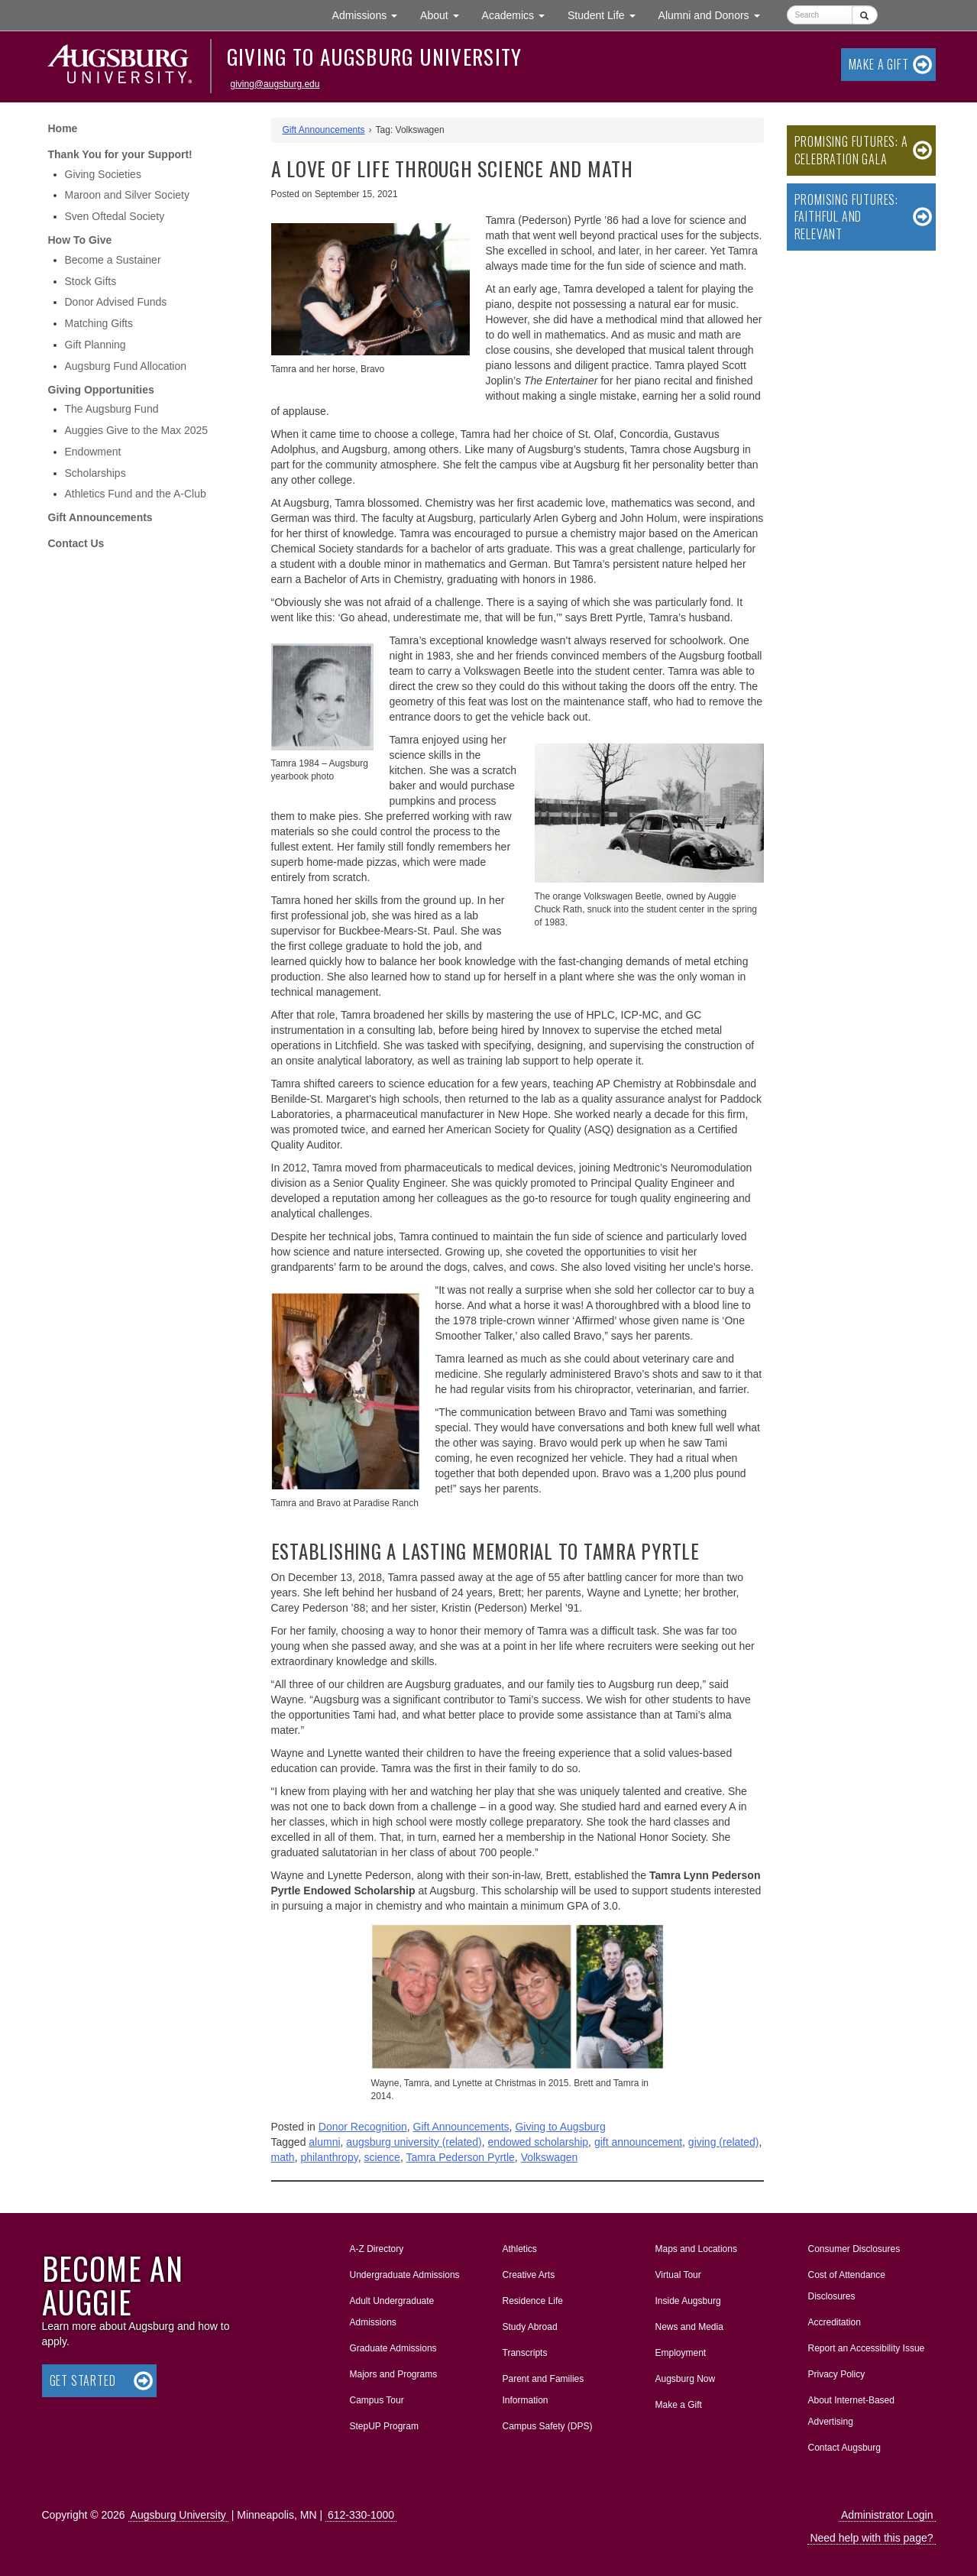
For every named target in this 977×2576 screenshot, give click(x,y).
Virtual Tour (678, 2275)
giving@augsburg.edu (275, 84)
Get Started (83, 2380)
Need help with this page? (871, 2538)
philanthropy (328, 2157)
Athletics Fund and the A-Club (135, 494)
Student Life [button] (607, 14)
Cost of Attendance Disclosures (846, 2286)
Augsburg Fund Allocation (126, 366)
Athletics (520, 2249)
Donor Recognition (363, 2127)
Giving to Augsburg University (374, 56)
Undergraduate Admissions (405, 2275)
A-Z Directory (377, 2249)
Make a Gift (879, 64)
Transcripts (525, 2353)
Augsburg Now (685, 2378)
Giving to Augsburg (560, 2127)
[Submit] (864, 14)
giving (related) (723, 2142)
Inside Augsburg (688, 2301)
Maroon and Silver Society (127, 195)
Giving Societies (103, 174)
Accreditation (834, 2322)
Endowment (93, 452)
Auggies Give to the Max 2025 (137, 430)
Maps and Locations (696, 2249)
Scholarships (95, 473)
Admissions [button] (370, 14)
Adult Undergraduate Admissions (392, 2312)
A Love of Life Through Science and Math (452, 168)
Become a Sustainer (113, 260)
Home (63, 128)
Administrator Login (887, 2515)
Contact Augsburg (844, 2447)
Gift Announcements (100, 517)
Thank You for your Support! (120, 154)
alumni (324, 2142)
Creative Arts (529, 2275)
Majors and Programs (393, 2371)
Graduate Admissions (393, 2348)
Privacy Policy (836, 2374)
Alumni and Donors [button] (715, 14)
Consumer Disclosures (854, 2249)
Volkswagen (549, 2157)
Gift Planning (95, 345)
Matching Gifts (99, 323)
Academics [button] (519, 14)
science (382, 2157)
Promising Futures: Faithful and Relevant (846, 217)
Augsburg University (178, 2515)
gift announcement (638, 2142)
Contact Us (76, 543)
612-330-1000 (361, 2515)
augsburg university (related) (413, 2142)
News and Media (689, 2327)
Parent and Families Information (543, 2389)
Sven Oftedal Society (115, 216)
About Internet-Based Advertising (851, 2411)
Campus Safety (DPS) (548, 2426)
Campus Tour (377, 2400)
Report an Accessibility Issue (866, 2348)
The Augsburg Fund (112, 409)
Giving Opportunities (101, 390)
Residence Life (533, 2301)
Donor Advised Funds (116, 302)
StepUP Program (384, 2426)
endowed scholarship (538, 2142)
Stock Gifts (91, 281)
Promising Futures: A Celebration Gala (851, 150)
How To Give (80, 240)
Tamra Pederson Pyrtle (460, 2157)
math (283, 2157)
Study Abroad (530, 2327)
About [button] (445, 19)
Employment (681, 2353)
